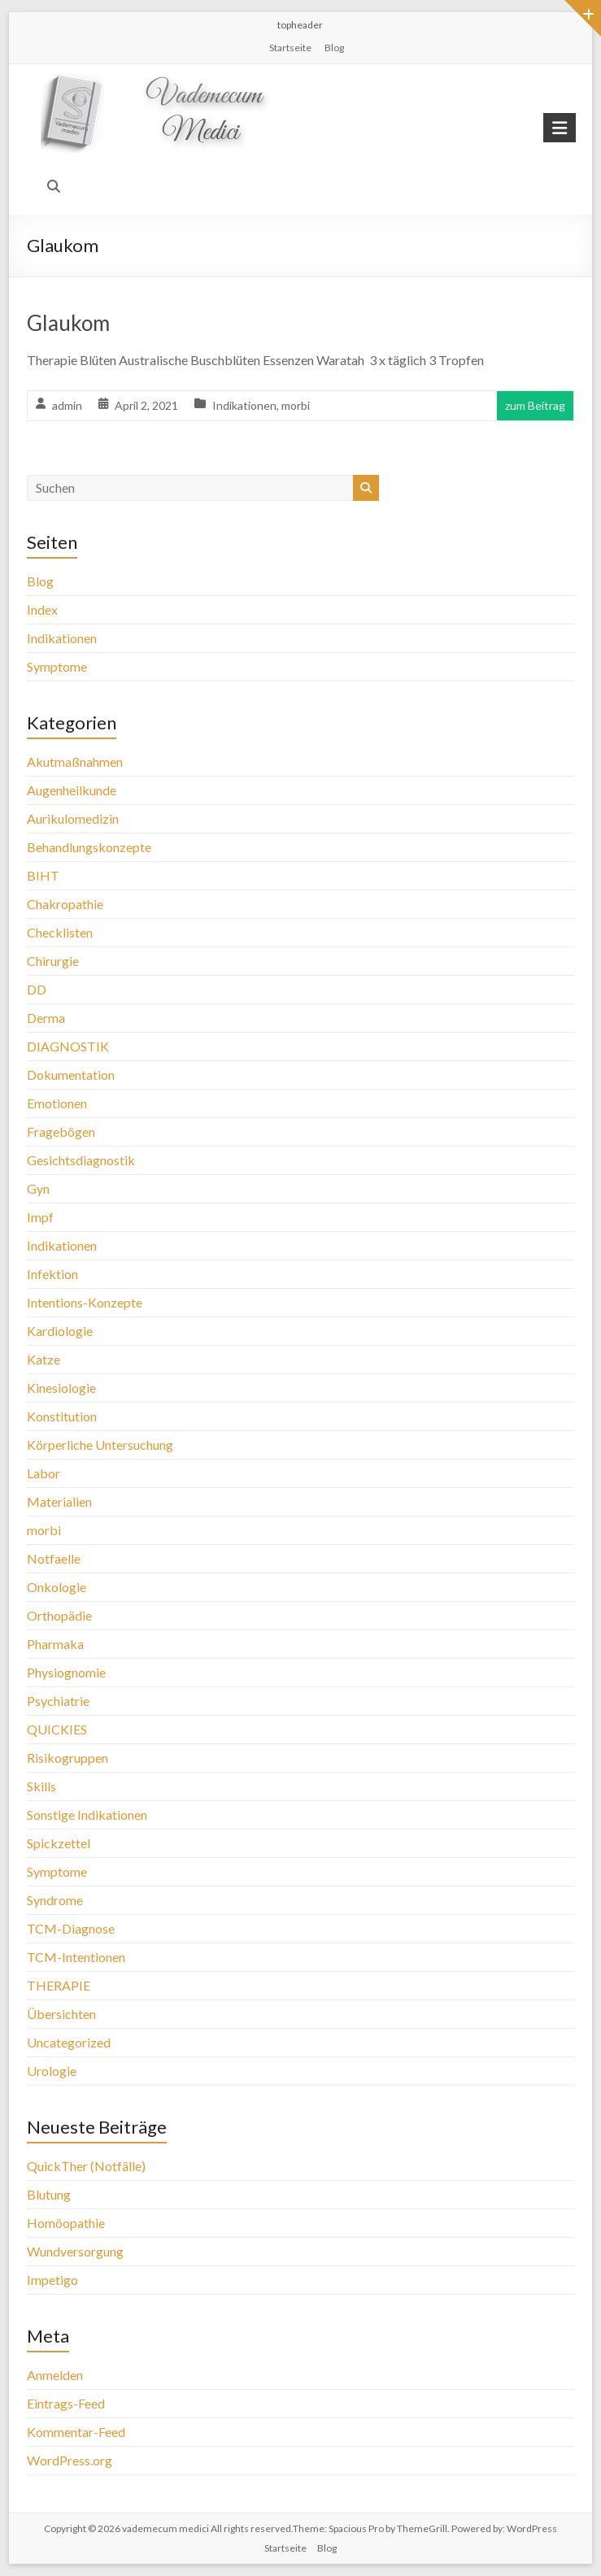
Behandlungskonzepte (89, 847)
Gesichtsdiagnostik (81, 1160)
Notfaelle (54, 1558)
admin (67, 405)
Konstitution (62, 1416)
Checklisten (60, 932)
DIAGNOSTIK (68, 1046)
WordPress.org (69, 2460)
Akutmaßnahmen (75, 761)
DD (36, 989)
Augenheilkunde (71, 790)
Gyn (38, 1188)
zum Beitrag (535, 405)
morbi (295, 405)
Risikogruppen (67, 1757)
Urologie (51, 2070)
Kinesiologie (61, 1387)
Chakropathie (65, 904)
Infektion (52, 1273)
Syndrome (55, 1900)
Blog (334, 47)
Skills (41, 1786)
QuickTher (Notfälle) (86, 2166)
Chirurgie (53, 960)
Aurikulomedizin (73, 818)
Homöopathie (66, 2222)
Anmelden (55, 2374)
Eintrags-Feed (66, 2403)
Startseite (290, 47)
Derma (46, 1017)
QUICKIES (57, 1729)
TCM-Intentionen (76, 1957)
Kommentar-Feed (76, 2431)
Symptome (57, 666)
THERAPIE (58, 1985)
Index (42, 609)
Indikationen (244, 405)
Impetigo (52, 2279)
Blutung (49, 2194)
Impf (40, 1217)
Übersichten (61, 2013)
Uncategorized (69, 2042)
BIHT (43, 875)
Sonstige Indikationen (87, 1814)
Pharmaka (55, 1643)
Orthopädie (59, 1615)
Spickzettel (58, 1843)
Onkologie (56, 1587)
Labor (43, 1473)
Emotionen (57, 1103)
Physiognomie (66, 1672)
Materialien (59, 1501)
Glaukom (68, 323)
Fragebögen (61, 1131)
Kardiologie (60, 1330)
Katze (43, 1359)
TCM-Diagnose (71, 1928)
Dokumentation (71, 1074)
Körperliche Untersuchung (100, 1444)
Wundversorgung (75, 2251)
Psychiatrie (58, 1700)
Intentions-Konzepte (84, 1302)
